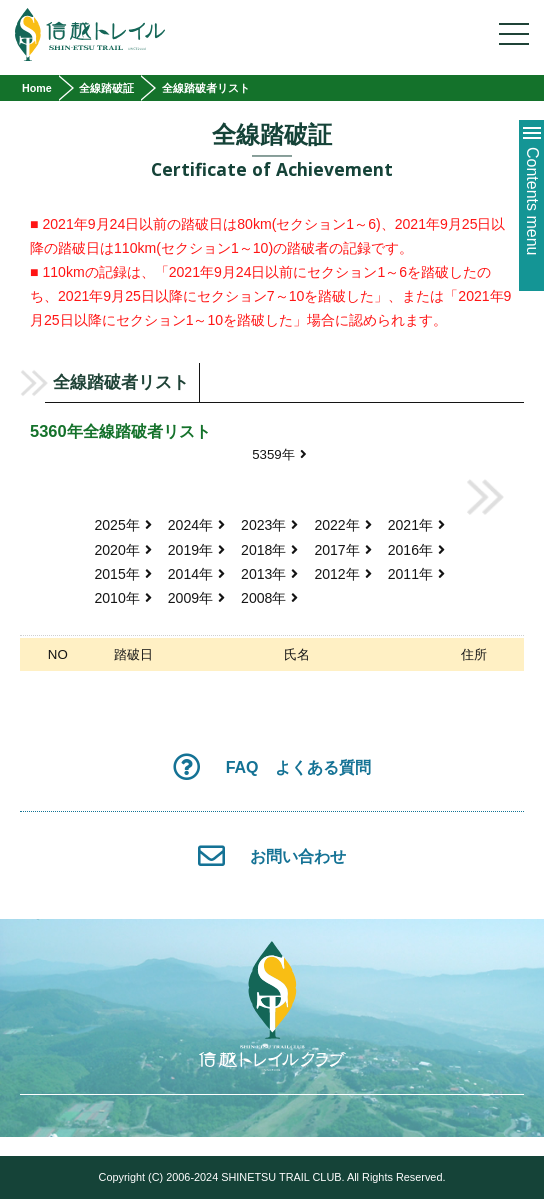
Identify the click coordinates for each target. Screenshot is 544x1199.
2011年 (416, 574)
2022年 (342, 525)
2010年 (122, 598)
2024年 (196, 525)
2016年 (416, 550)
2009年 (196, 598)
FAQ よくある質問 (271, 766)
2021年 (416, 525)
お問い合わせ (272, 855)
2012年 (342, 574)
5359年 (279, 454)
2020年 (122, 550)
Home (37, 88)
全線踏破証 (106, 88)
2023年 (269, 525)
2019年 (196, 550)
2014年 (196, 574)
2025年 (122, 525)
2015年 (122, 574)
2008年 (269, 598)
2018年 (269, 550)
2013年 (269, 574)
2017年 (342, 550)
